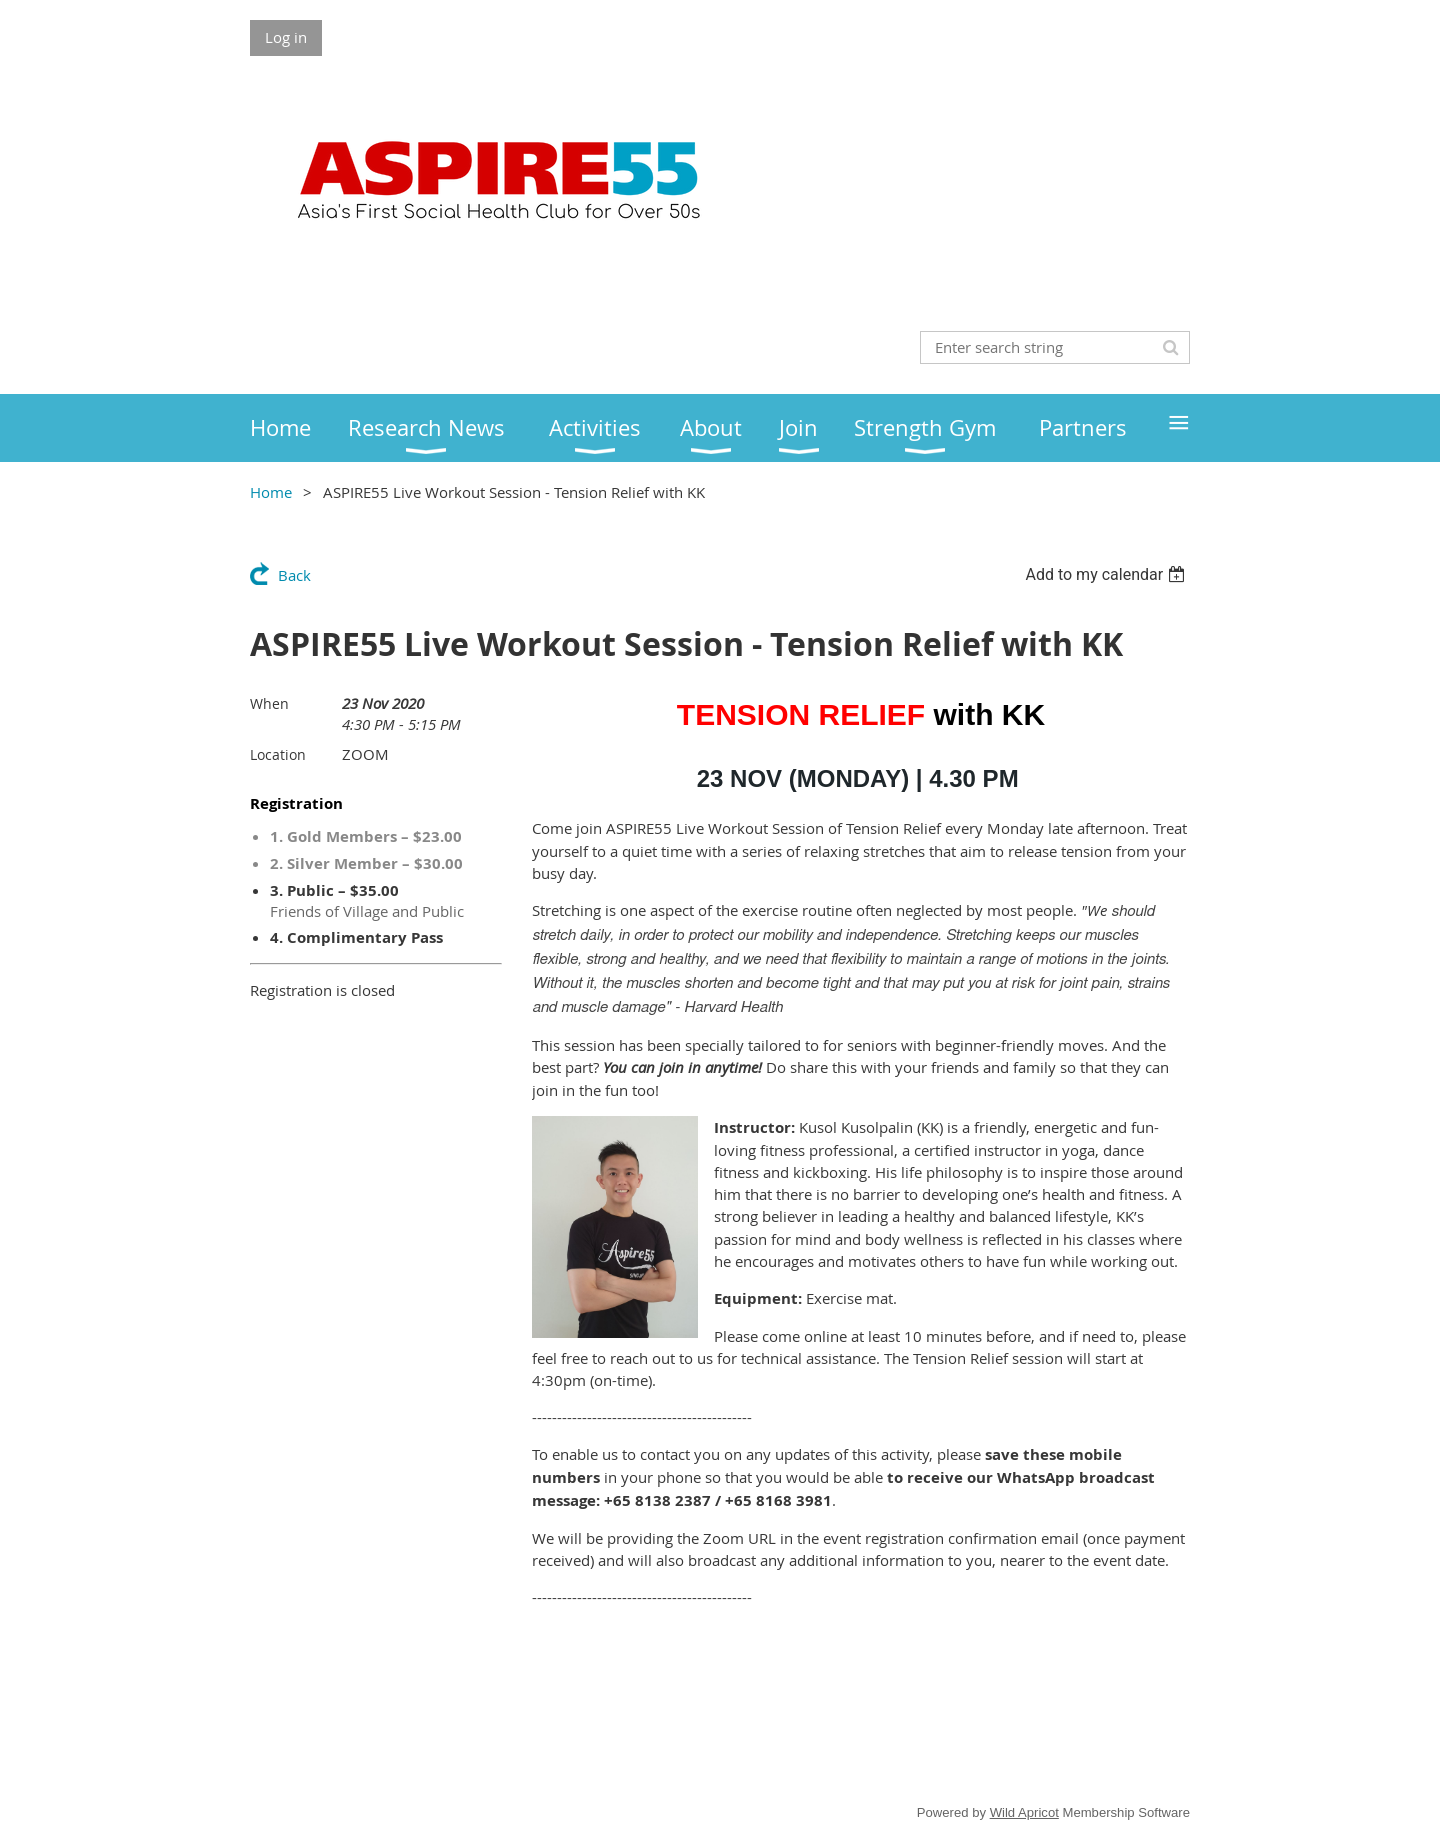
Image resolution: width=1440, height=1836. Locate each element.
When (269, 703)
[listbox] (1107, 574)
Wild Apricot (1024, 1812)
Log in (286, 37)
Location (278, 754)
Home (271, 492)
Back (294, 575)
